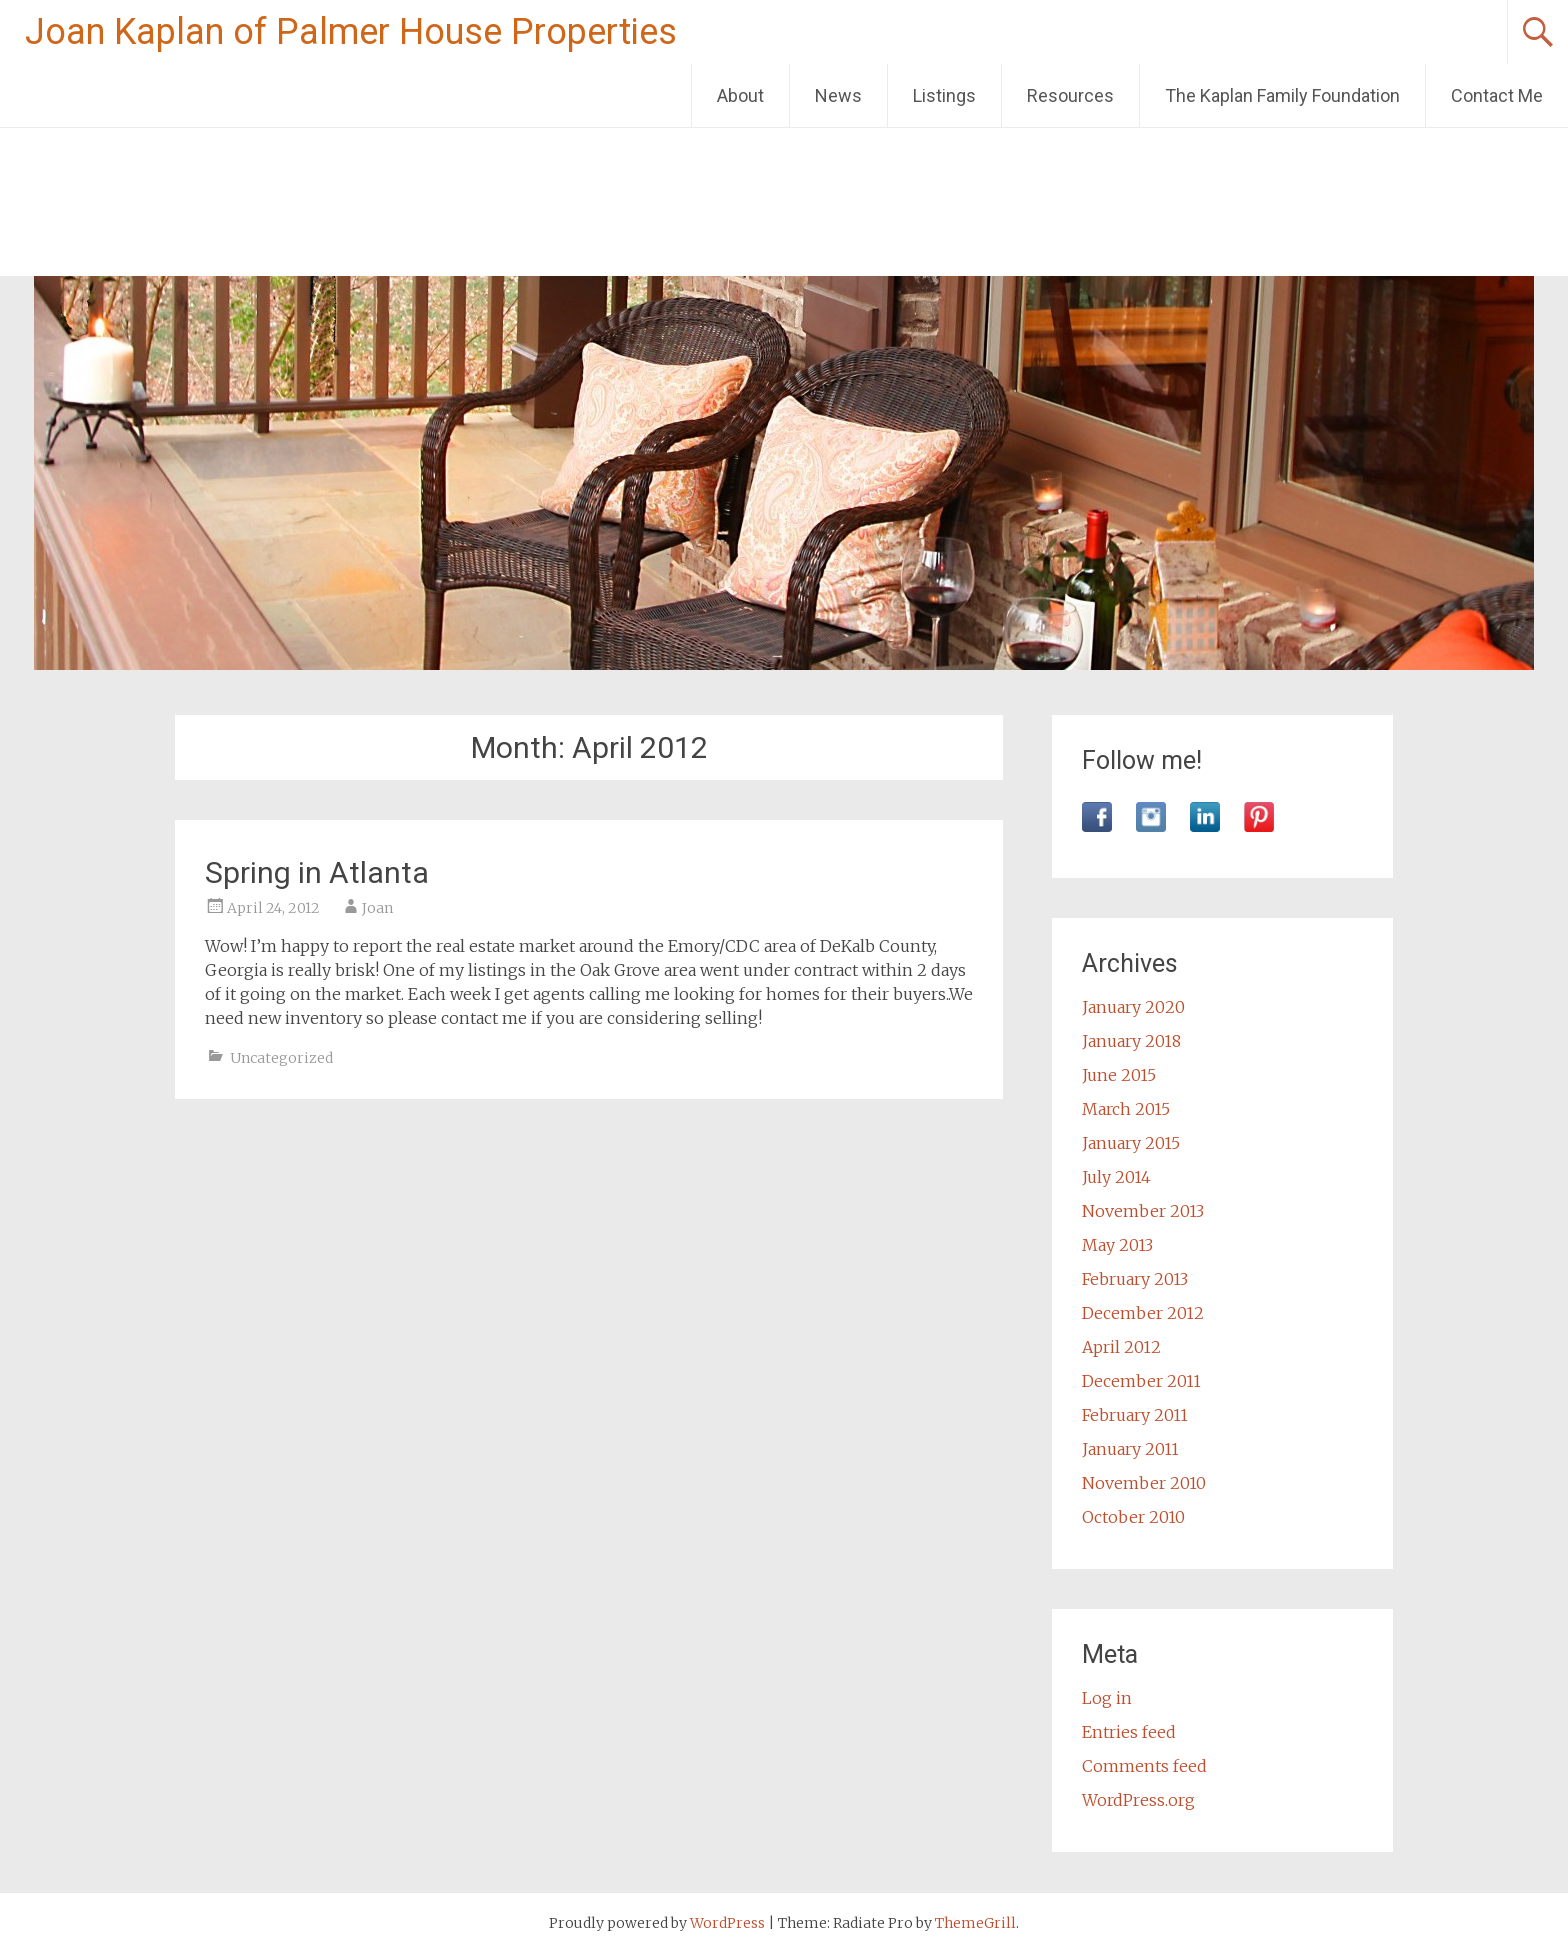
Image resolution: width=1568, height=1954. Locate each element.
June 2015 (1119, 1075)
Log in (1107, 1698)
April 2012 (1121, 1347)
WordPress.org (1138, 1800)
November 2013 (1143, 1211)
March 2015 (1126, 1109)
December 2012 (1143, 1313)
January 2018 (1131, 1041)
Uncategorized (281, 1058)
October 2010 (1133, 1517)
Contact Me (1497, 95)
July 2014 (1116, 1177)
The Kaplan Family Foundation (1282, 95)
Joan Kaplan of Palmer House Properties (351, 32)
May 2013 (1117, 1245)
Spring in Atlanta (317, 872)
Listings (944, 95)
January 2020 (1133, 1007)
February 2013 (1135, 1279)
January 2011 (1130, 1449)
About (740, 95)
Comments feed (1144, 1766)
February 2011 (1135, 1415)
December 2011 (1141, 1381)
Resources (1070, 95)
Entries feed (1129, 1732)
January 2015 (1131, 1143)
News (838, 95)
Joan (377, 908)
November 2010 (1144, 1483)
